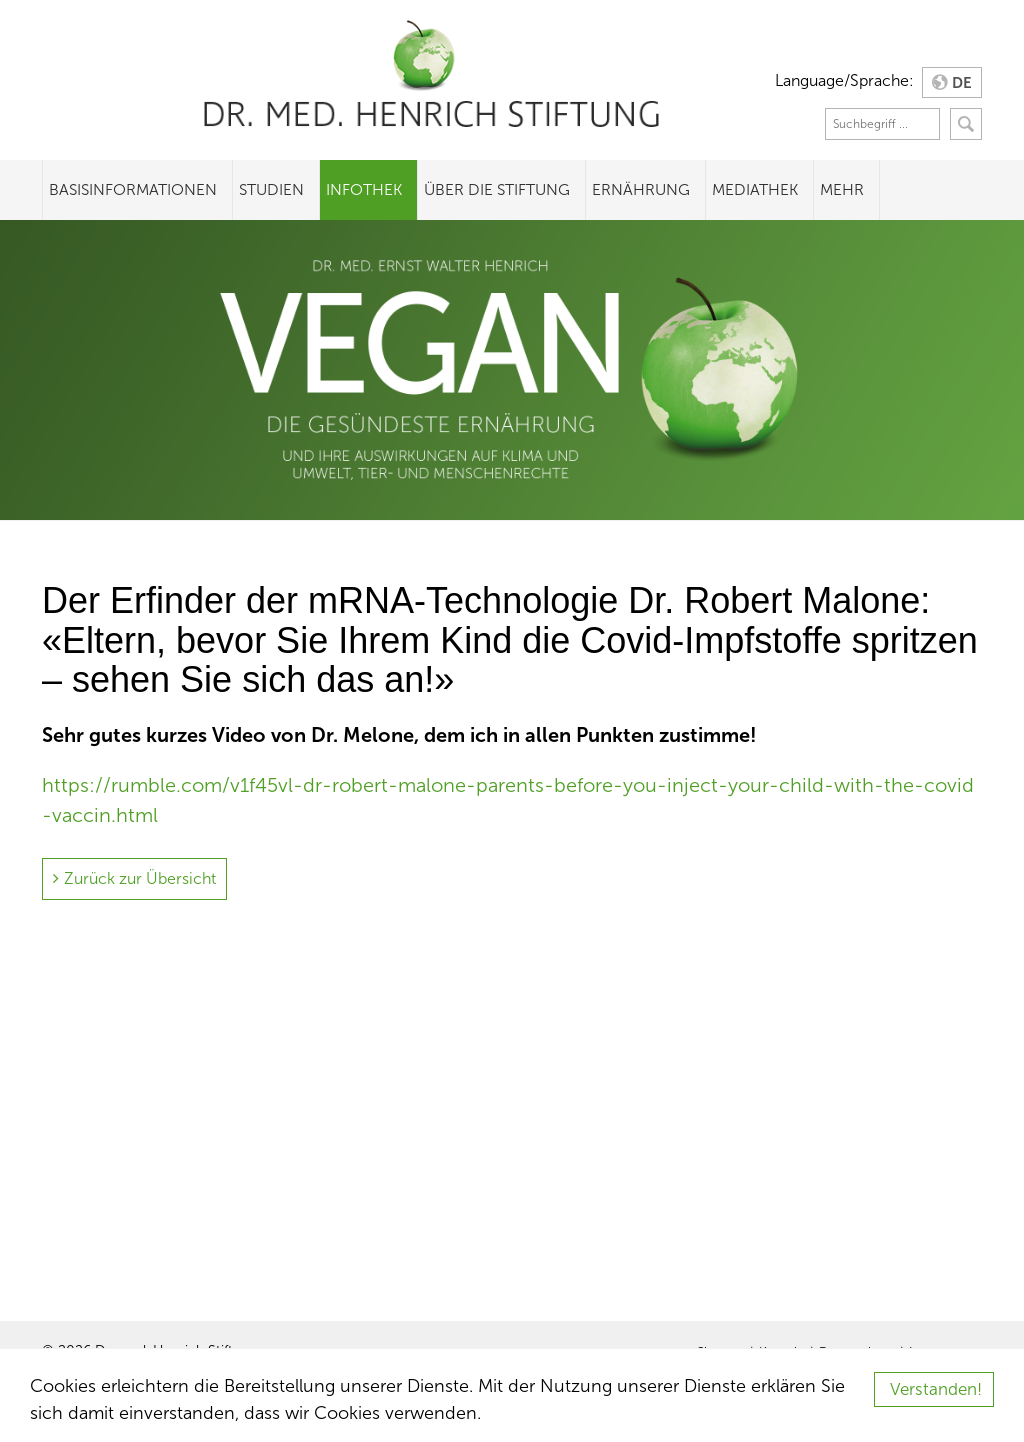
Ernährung (641, 189)
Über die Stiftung (497, 189)
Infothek (364, 189)
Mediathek (755, 189)
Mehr (842, 189)
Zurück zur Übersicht (140, 878)
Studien (271, 189)
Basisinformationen (133, 189)
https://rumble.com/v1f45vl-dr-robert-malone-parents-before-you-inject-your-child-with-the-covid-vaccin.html (508, 800)
